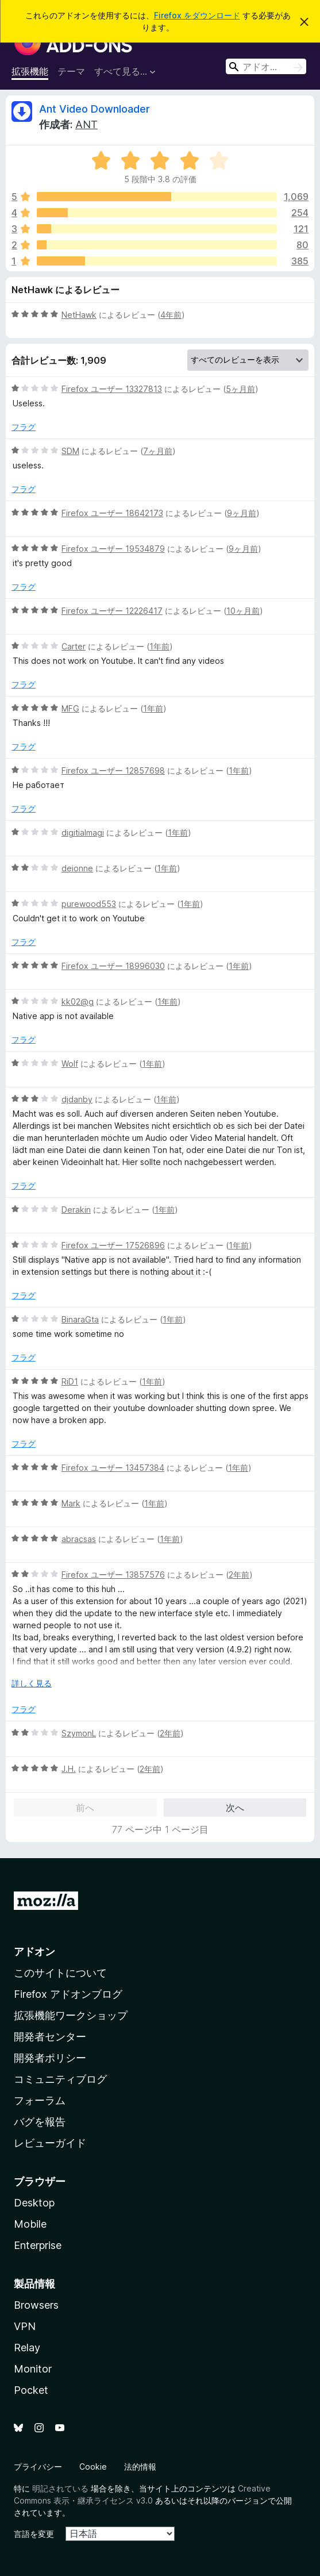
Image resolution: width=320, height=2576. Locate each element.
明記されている (60, 2488)
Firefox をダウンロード (197, 15)
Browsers (36, 2305)
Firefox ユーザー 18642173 (112, 513)
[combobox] (266, 66)
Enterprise (37, 2245)
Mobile (30, 2224)
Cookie (93, 2466)
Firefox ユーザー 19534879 (113, 548)
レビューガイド (50, 2143)
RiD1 (69, 1381)
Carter (73, 646)
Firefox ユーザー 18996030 (113, 966)
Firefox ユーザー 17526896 (113, 1245)
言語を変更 (34, 2534)
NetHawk (79, 315)
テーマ (71, 71)
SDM (70, 451)
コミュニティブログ (60, 2079)
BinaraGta (80, 1319)
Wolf (69, 1063)
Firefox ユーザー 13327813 (111, 389)
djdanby (76, 1099)
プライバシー (38, 2466)
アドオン (34, 1952)
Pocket (31, 2390)
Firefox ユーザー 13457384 (112, 1467)
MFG (70, 708)
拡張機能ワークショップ (71, 2015)
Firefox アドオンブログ (68, 1994)
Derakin (76, 1209)
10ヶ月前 (243, 611)
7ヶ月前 (157, 451)
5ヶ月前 (240, 389)
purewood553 (88, 904)
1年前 (159, 646)
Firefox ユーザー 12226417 (112, 611)
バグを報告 (39, 2122)
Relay (27, 2348)
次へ (235, 1807)
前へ (85, 1807)
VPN (25, 2326)
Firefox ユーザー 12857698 (113, 770)
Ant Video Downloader (94, 109)
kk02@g (77, 1001)
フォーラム (39, 2100)
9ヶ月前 (241, 513)
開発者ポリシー (50, 2058)
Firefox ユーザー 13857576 (113, 1574)
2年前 (239, 1574)
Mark (70, 1503)
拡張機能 (29, 71)
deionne (77, 868)
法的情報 (140, 2466)
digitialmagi (82, 832)
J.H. (68, 1769)
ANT (86, 124)
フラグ (23, 427)
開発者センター (50, 2037)
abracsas (78, 1539)
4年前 (171, 315)
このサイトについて (60, 1973)
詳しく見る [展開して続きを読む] (31, 1683)
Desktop (34, 2203)
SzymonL (78, 1733)
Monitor (33, 2369)
